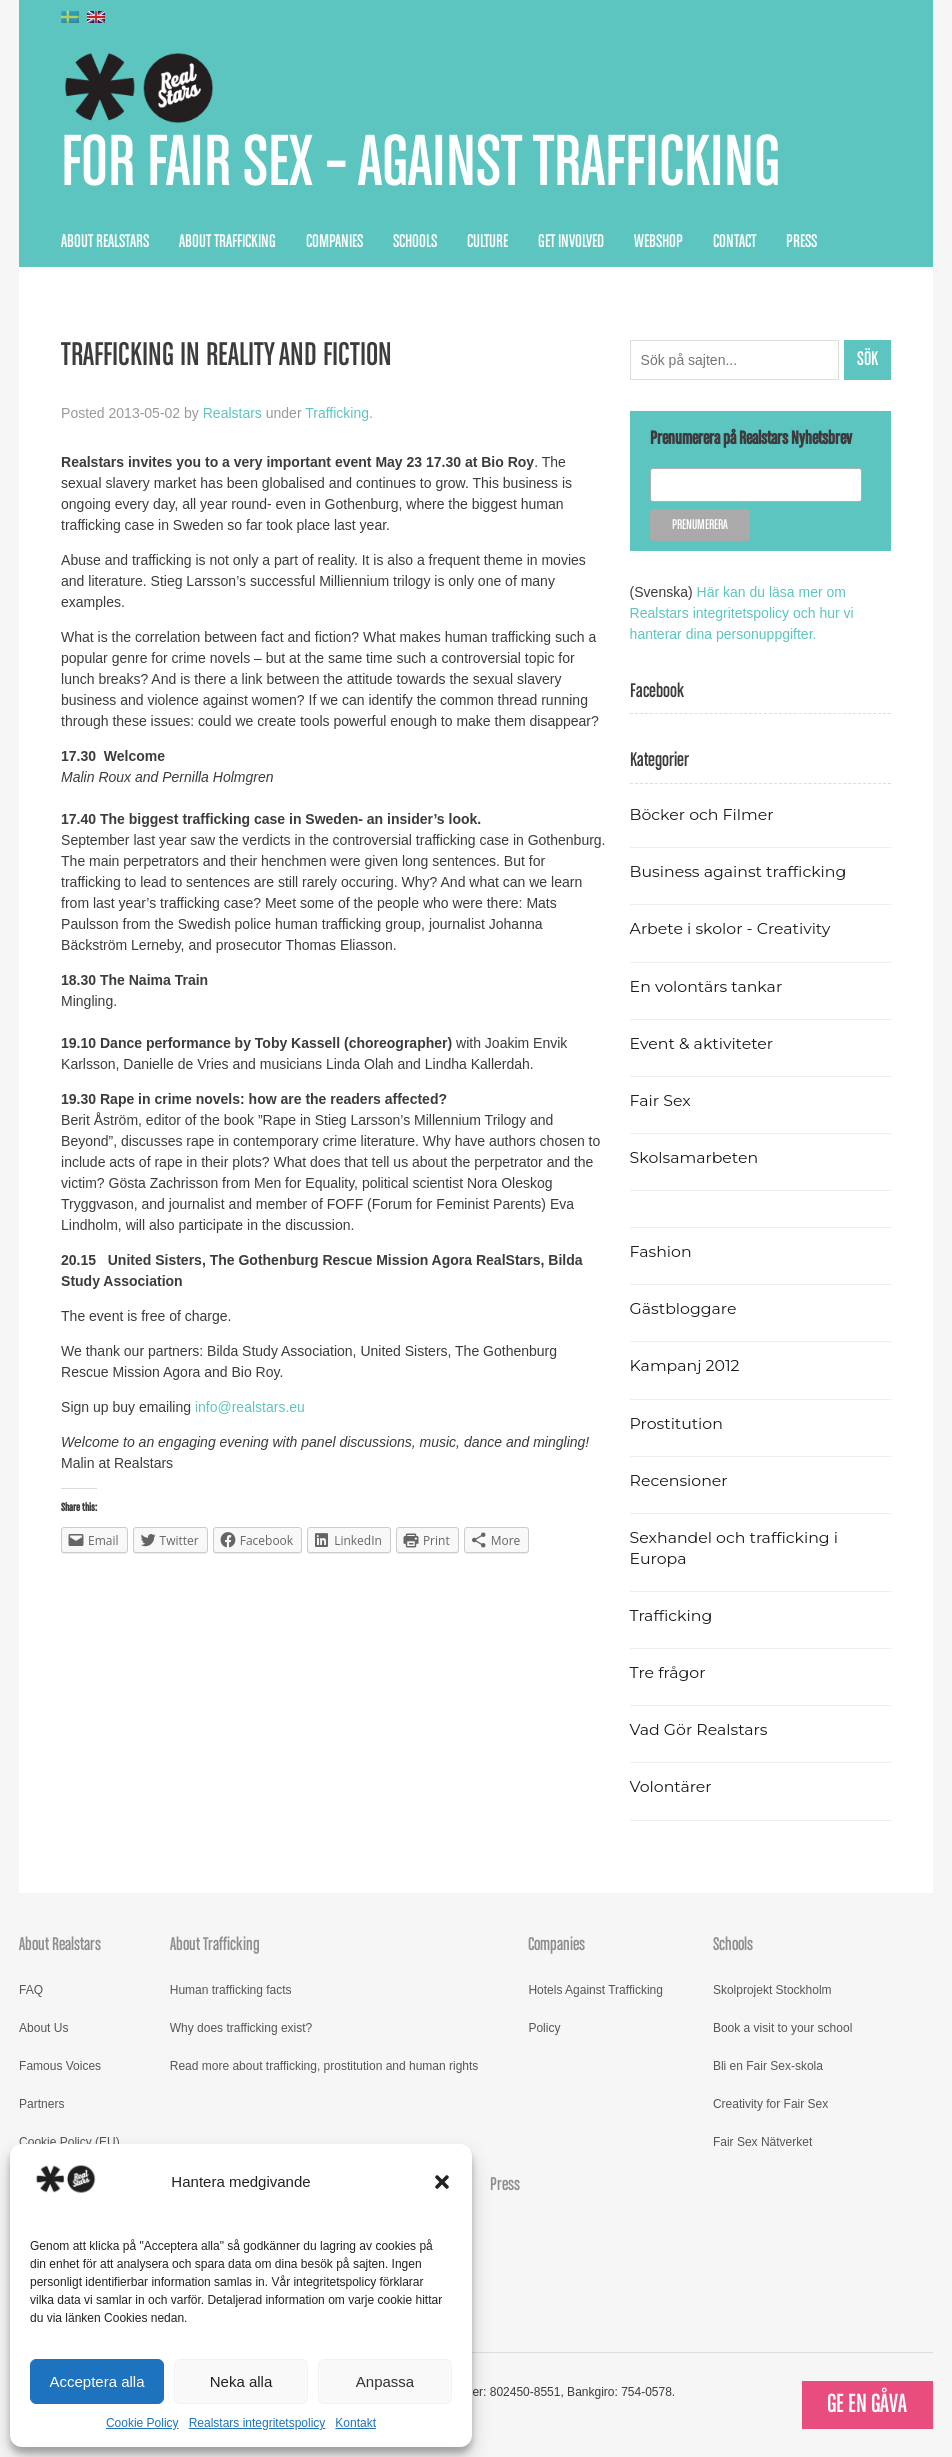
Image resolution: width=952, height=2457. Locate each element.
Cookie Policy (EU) (69, 2142)
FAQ (31, 1990)
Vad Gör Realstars (699, 1729)
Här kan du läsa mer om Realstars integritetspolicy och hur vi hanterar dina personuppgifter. (742, 613)
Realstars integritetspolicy (257, 2423)
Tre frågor (668, 1672)
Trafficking (337, 413)
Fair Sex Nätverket (762, 2142)
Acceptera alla (96, 2381)
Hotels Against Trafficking (595, 1990)
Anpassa (385, 2381)
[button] (442, 2182)
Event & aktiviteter (702, 1043)
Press (801, 242)
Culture (487, 242)
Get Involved (571, 242)
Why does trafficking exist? (241, 2028)
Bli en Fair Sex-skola (768, 2066)
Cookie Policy (142, 2423)
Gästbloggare (683, 1308)
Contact (734, 242)
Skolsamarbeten (694, 1157)
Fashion (661, 1251)
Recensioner (679, 1480)
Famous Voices (60, 2066)
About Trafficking (227, 242)
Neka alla (241, 2381)
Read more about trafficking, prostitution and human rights (324, 2066)
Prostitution (676, 1423)
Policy (544, 2028)
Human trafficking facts (231, 1990)
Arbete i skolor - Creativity (730, 928)
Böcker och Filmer (702, 814)
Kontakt (355, 2423)
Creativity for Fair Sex (770, 2104)
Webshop (658, 242)
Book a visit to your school (782, 2028)
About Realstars (105, 242)
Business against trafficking (738, 871)
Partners (41, 2104)
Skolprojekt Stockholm (772, 1990)
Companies (334, 242)
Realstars (232, 413)
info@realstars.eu (250, 1407)
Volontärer (671, 1786)
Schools (415, 242)
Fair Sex (660, 1100)
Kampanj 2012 (685, 1365)
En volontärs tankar (706, 986)
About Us (43, 2028)
